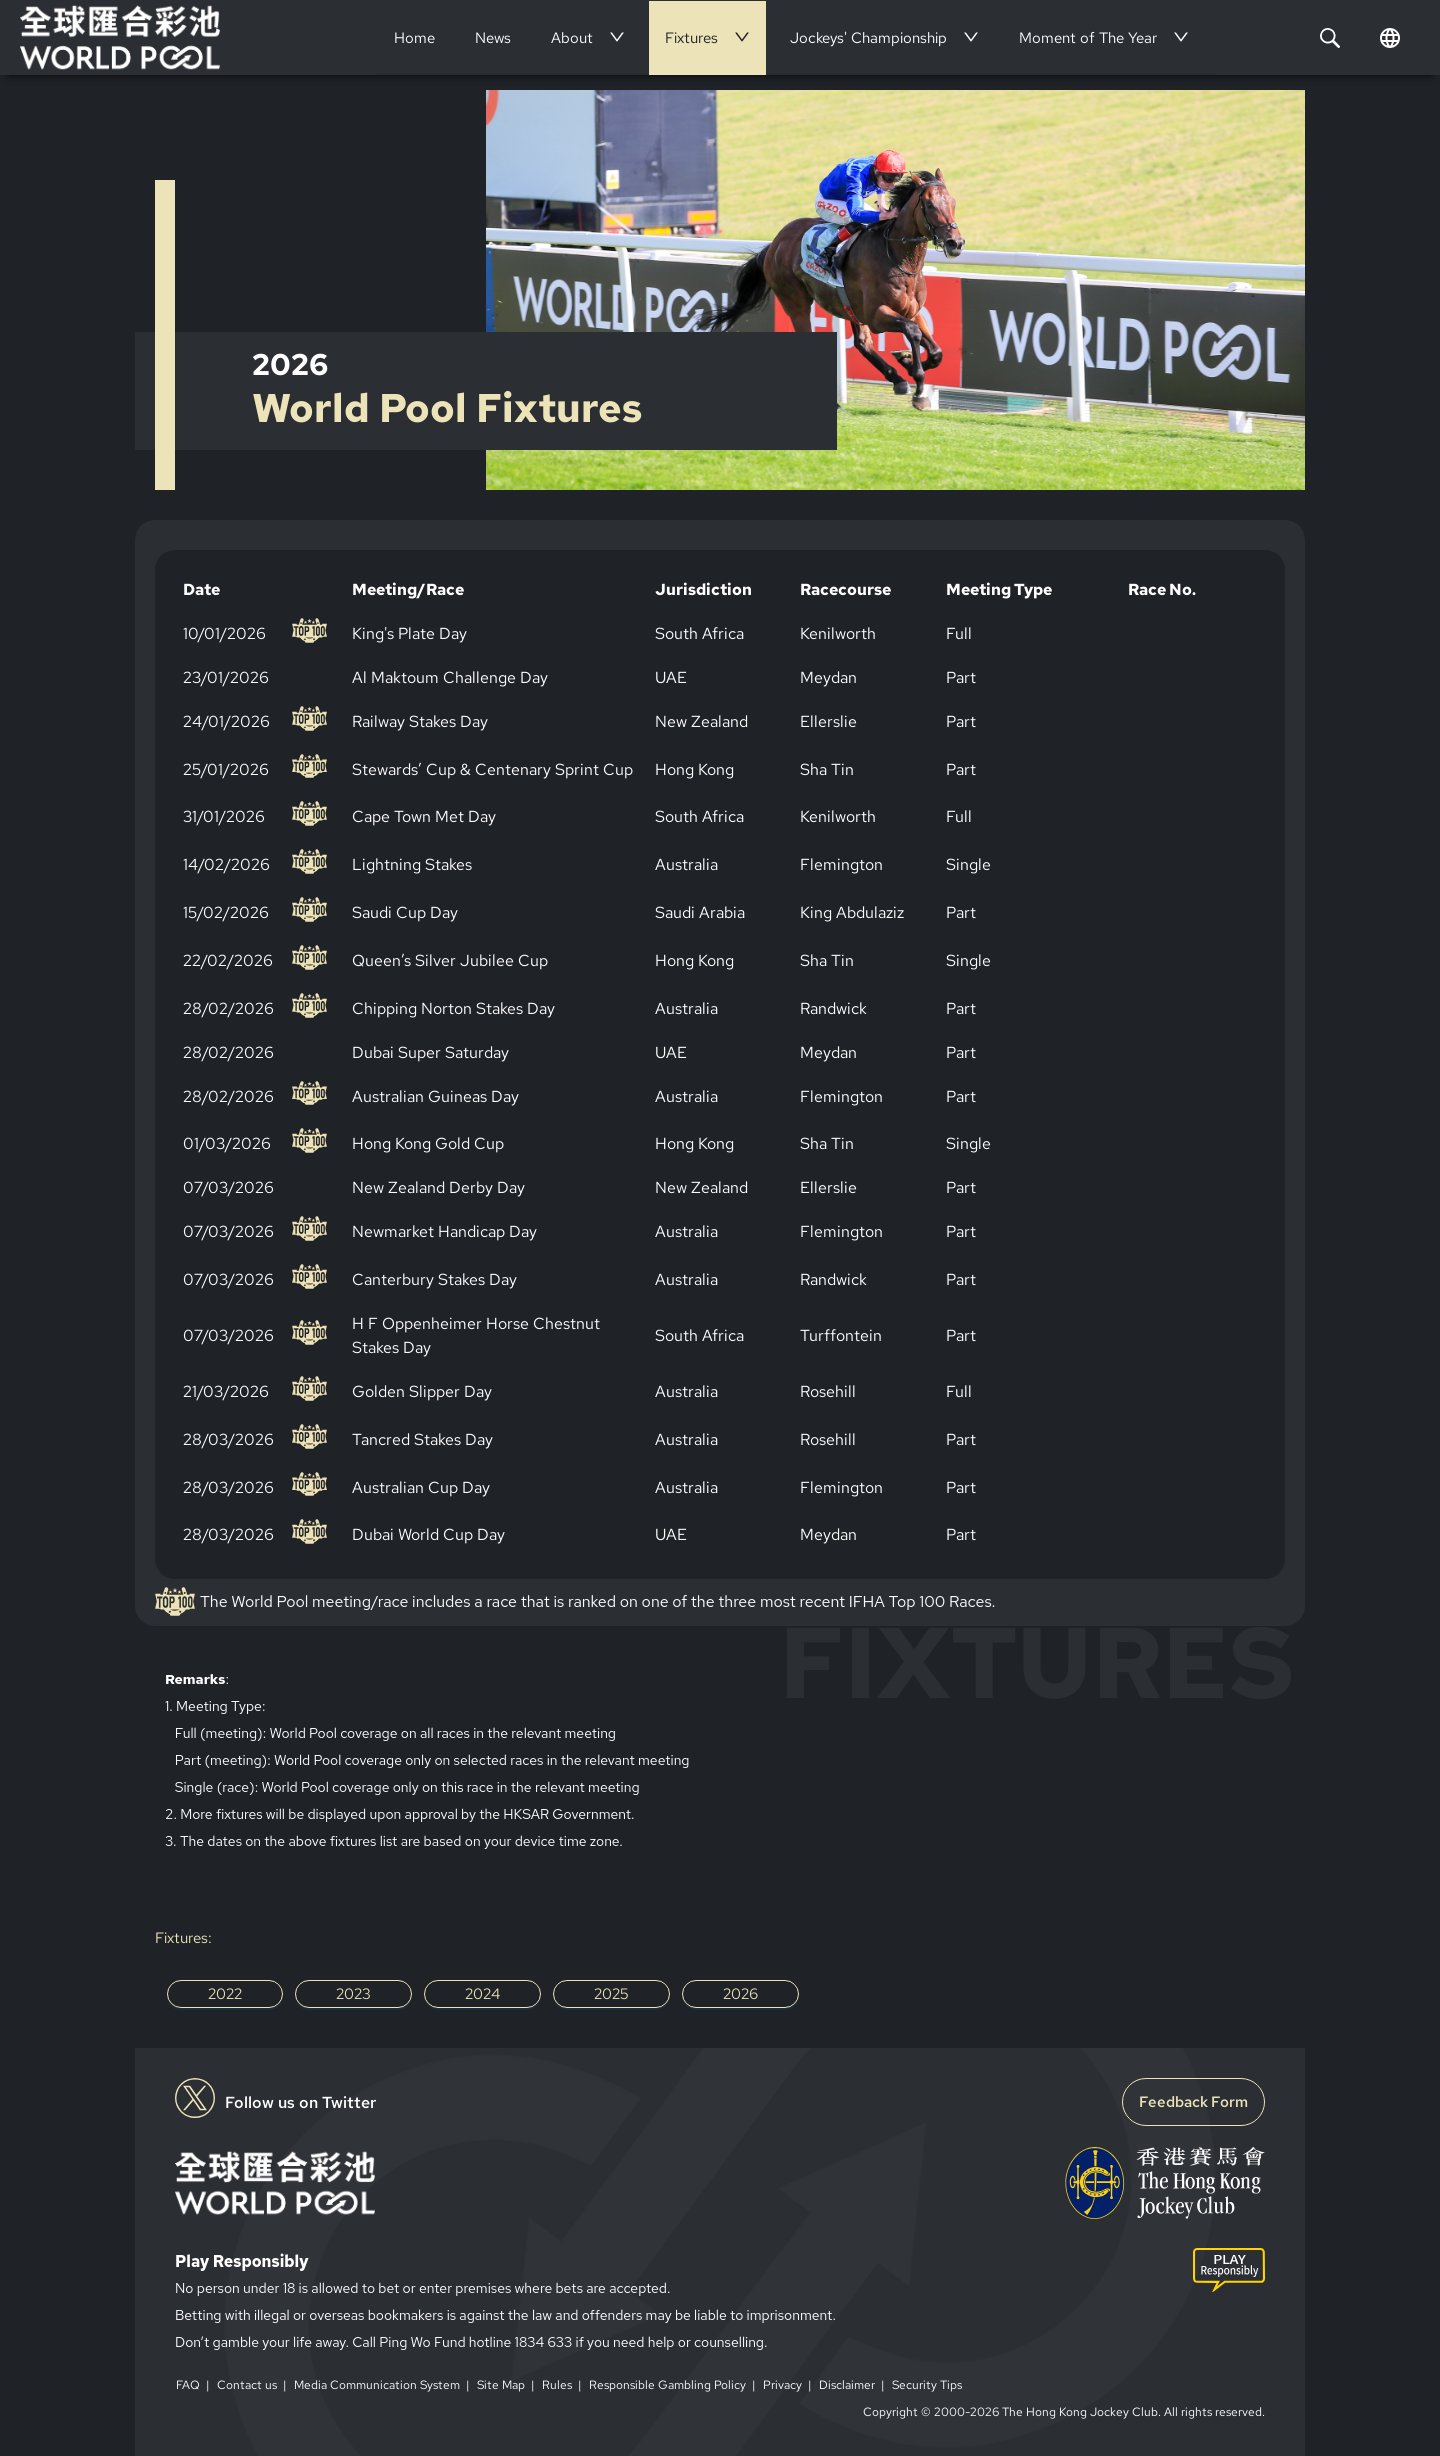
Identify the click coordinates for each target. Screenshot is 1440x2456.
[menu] (795, 37)
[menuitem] (414, 38)
